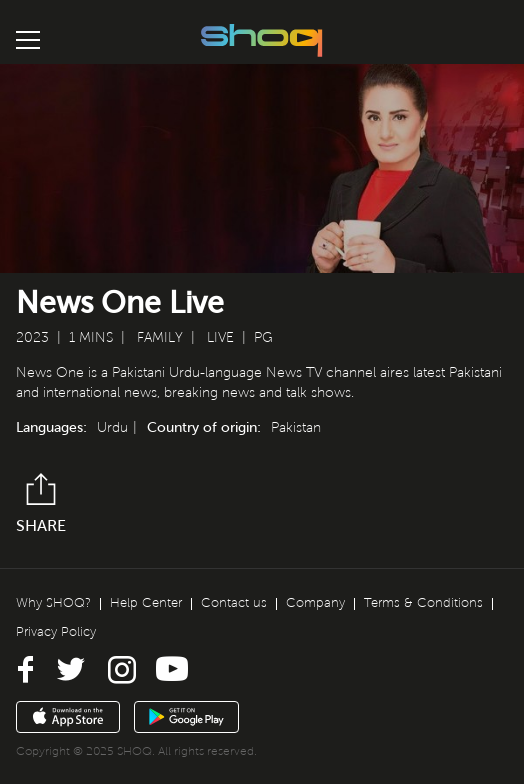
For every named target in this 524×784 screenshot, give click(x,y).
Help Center (146, 603)
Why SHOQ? (53, 603)
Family (160, 337)
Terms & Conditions (423, 603)
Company (315, 603)
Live (220, 337)
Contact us (234, 603)
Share (41, 503)
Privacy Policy (56, 632)
